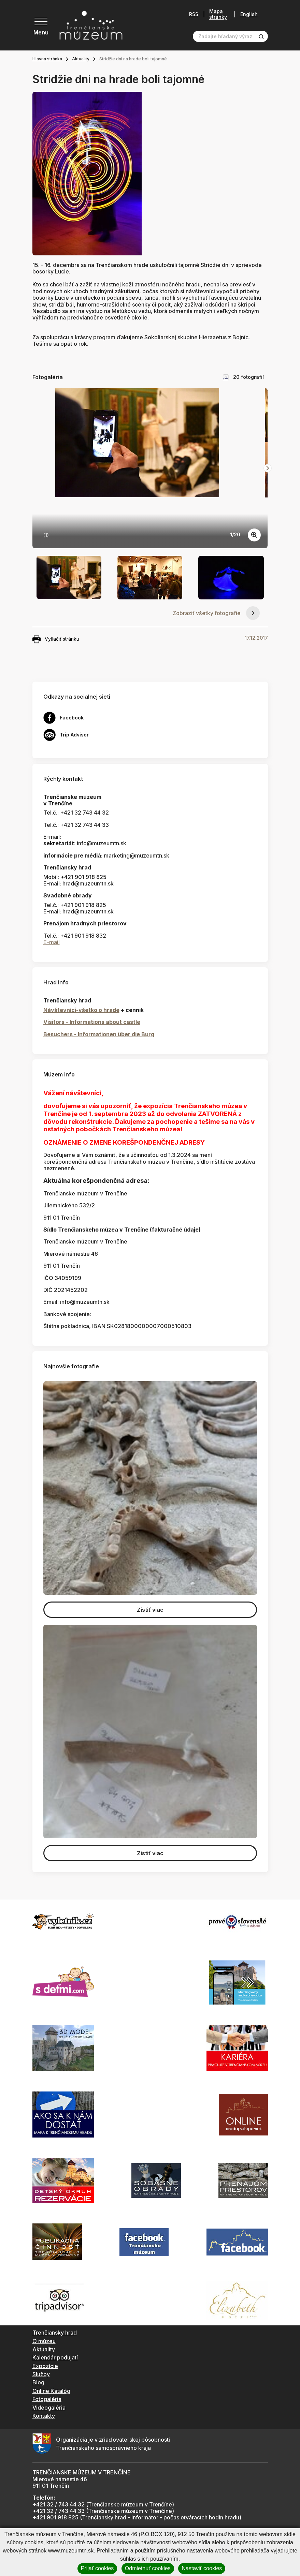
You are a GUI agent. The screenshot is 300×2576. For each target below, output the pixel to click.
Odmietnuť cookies (148, 2568)
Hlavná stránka (47, 58)
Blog (38, 2382)
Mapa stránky (218, 14)
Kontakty (43, 2415)
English (249, 14)
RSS (193, 14)
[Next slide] (267, 468)
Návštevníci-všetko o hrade (81, 1010)
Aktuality (80, 58)
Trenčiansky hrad (54, 2332)
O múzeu (44, 2341)
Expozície (45, 2366)
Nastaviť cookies (202, 2568)
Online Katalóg (51, 2390)
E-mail (51, 942)
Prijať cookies (97, 2568)
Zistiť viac (150, 1609)
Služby (41, 2374)
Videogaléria (49, 2407)
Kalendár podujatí (55, 2357)
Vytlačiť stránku (55, 639)
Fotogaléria (46, 2399)
